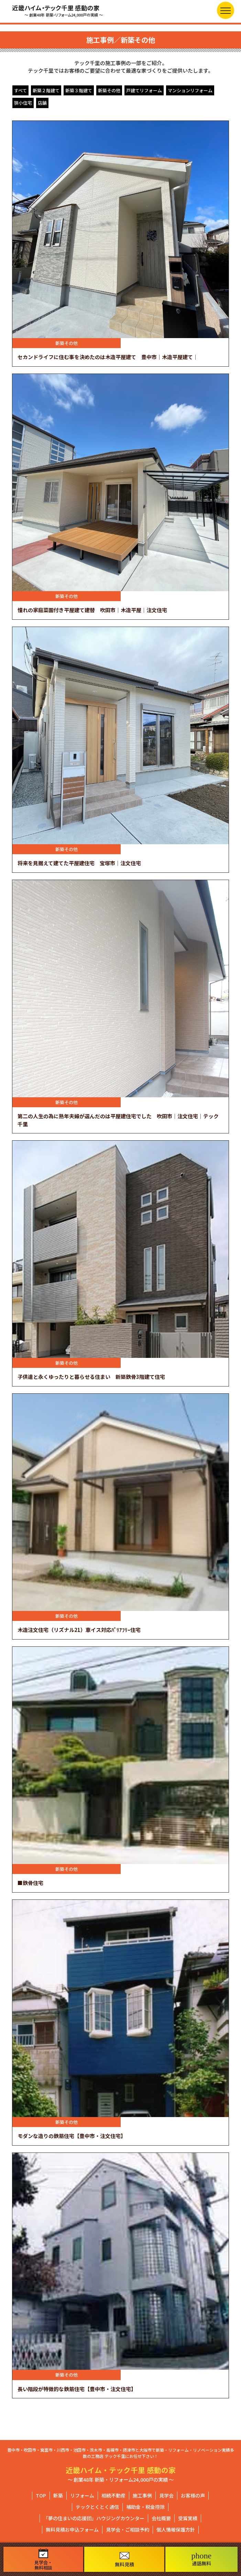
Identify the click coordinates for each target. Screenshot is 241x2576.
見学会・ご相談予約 (127, 2529)
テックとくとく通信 (97, 2506)
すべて (20, 90)
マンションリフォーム (190, 90)
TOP (41, 2495)
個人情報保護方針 (175, 2529)
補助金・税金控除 (145, 2506)
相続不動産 (113, 2495)
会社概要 (161, 2518)
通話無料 (201, 2559)
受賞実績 (187, 2518)
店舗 (42, 103)
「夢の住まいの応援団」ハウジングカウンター (93, 2518)
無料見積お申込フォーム (72, 2529)
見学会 (166, 2495)
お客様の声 (193, 2495)
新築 (58, 2495)
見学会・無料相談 (43, 2559)
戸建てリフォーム (144, 90)
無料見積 (124, 2560)
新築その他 (109, 90)
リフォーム (82, 2495)
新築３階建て (78, 90)
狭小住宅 (23, 103)
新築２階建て (46, 90)
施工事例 (142, 2495)
